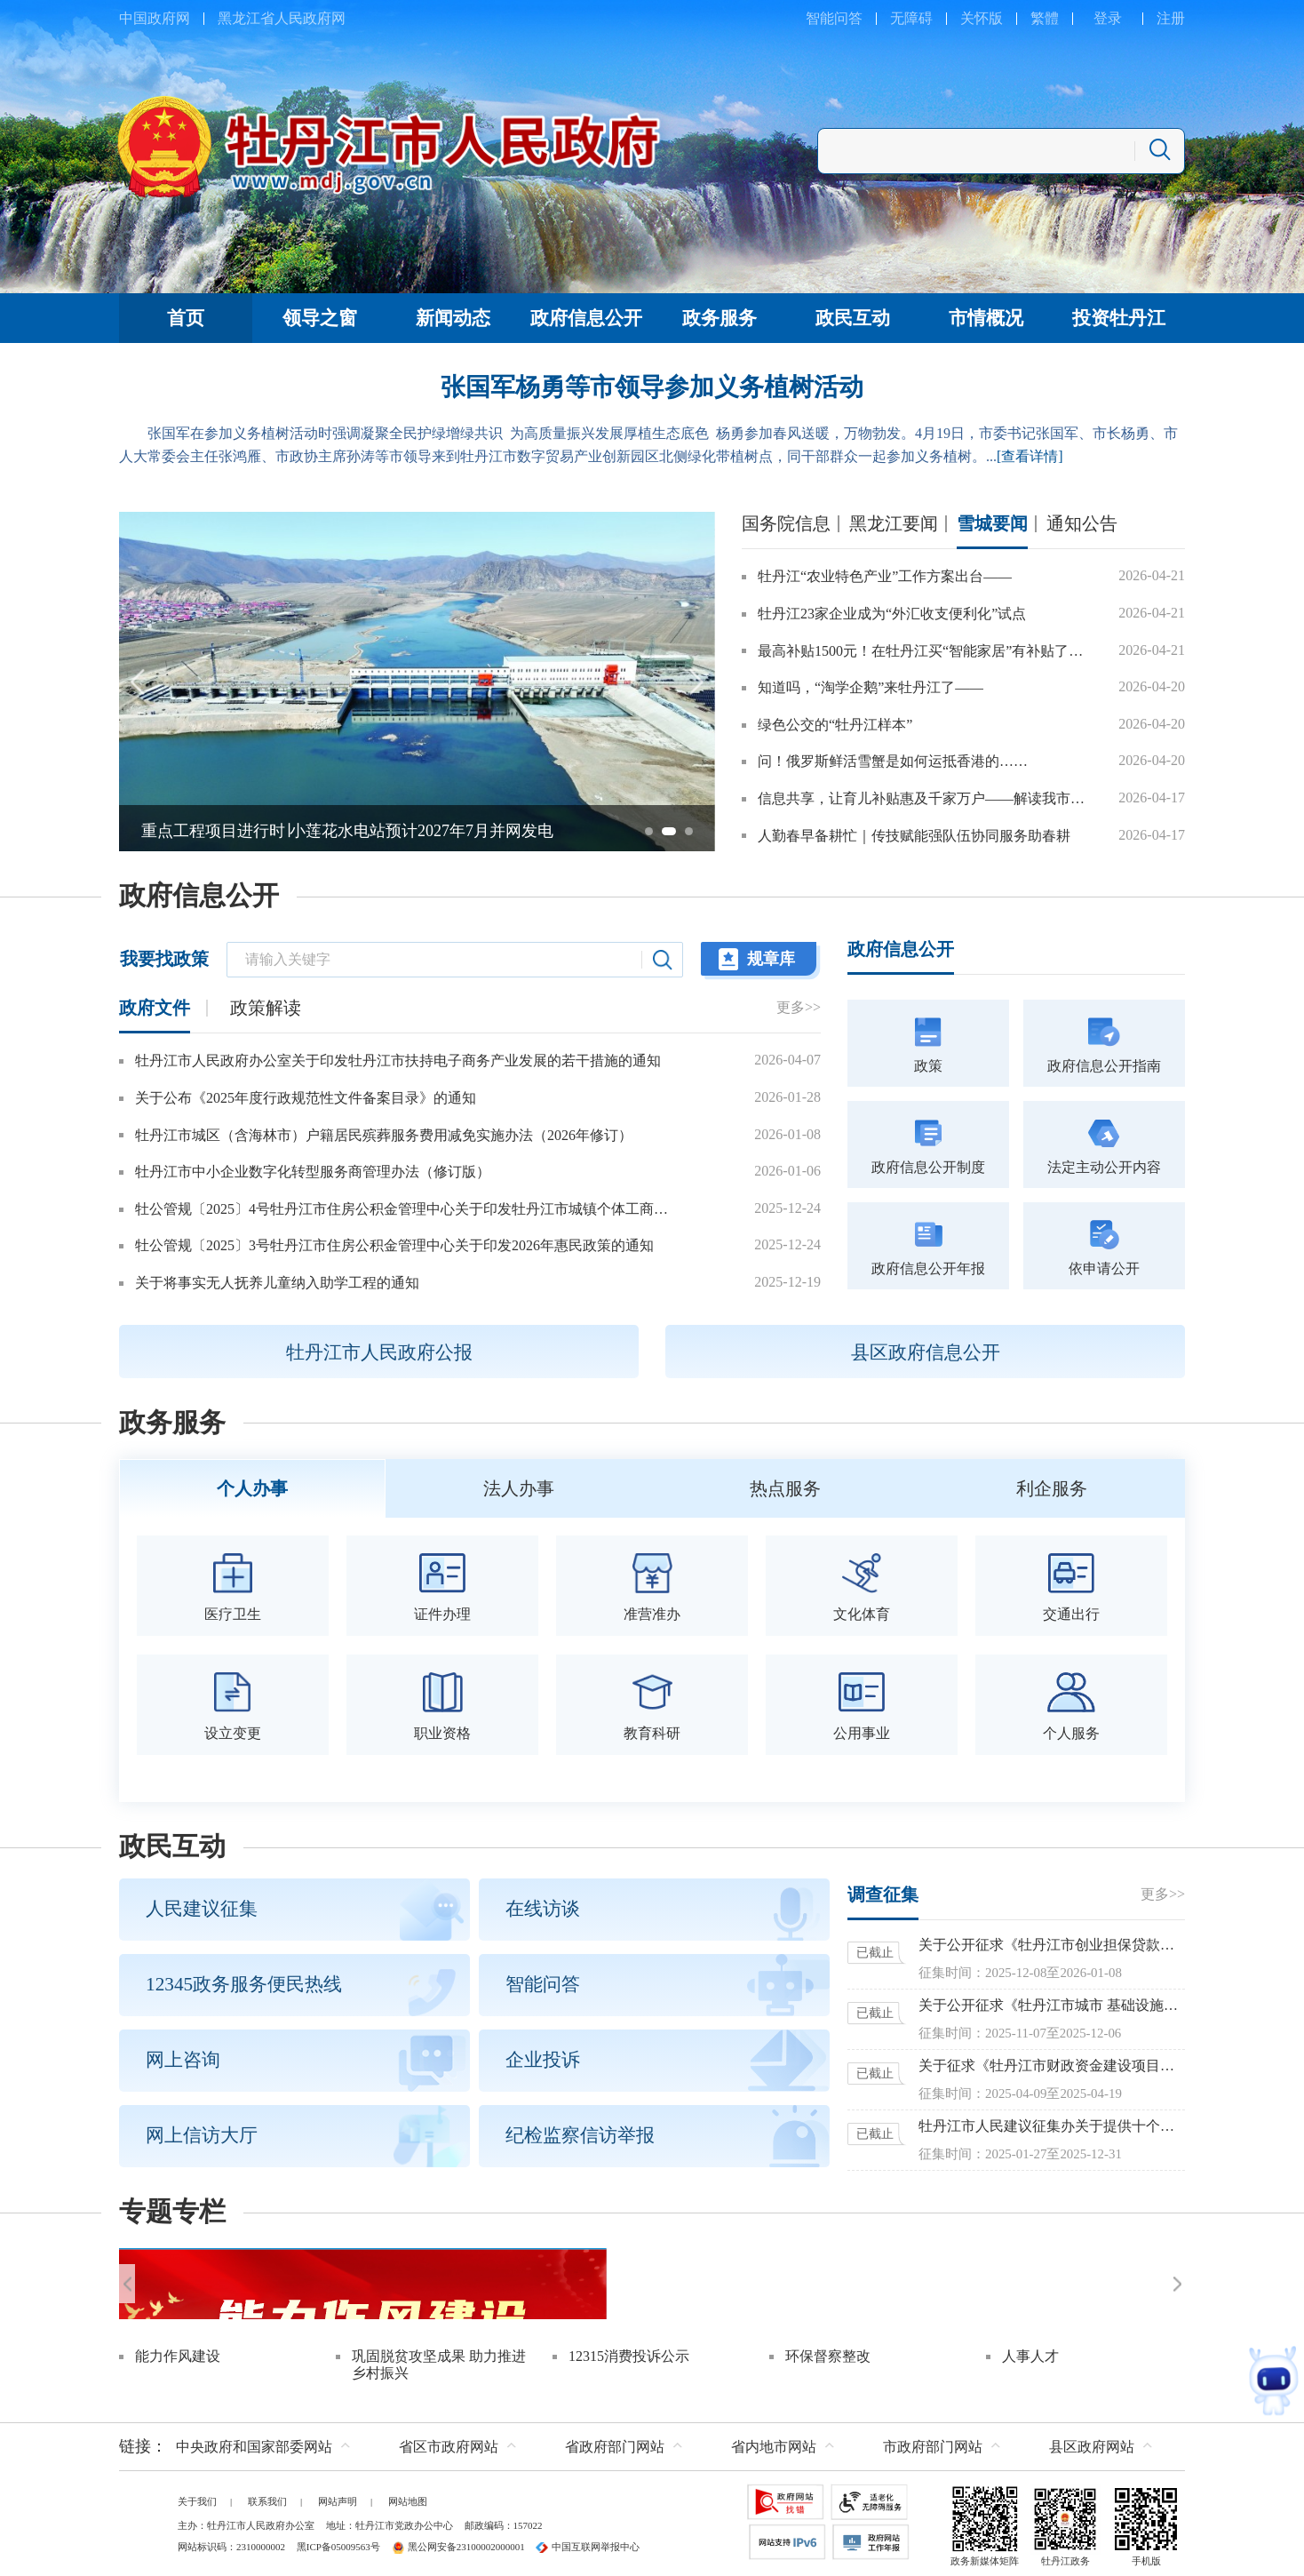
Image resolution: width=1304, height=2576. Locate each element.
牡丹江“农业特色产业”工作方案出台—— (885, 576)
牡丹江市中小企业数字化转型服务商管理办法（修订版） (312, 1171)
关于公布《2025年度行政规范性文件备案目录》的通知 (305, 1097)
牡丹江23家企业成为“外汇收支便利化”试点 (892, 613)
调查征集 (882, 1891)
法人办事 (518, 1486)
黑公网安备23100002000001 (458, 2542)
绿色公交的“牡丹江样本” (835, 724)
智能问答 (834, 18)
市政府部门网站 (932, 2442)
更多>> (798, 1007)
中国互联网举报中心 (588, 2542)
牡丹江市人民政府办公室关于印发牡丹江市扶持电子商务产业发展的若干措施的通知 (398, 1060)
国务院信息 (786, 523)
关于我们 (197, 2497)
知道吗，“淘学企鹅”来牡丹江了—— (870, 687)
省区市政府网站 (448, 2442)
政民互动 (172, 1843)
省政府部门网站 (614, 2442)
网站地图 (407, 2497)
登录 (1107, 18)
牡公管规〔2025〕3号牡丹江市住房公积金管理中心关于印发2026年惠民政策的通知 (394, 1245)
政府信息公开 (199, 896)
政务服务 (172, 1423)
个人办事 (252, 1486)
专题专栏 (172, 2208)
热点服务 (785, 1486)
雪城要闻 (992, 523)
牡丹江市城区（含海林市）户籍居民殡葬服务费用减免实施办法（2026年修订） (383, 1135)
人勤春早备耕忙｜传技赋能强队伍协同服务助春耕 (914, 835)
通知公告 (1081, 523)
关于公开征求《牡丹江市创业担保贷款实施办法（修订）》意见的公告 (1051, 1941)
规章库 (771, 959)
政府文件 (154, 1007)
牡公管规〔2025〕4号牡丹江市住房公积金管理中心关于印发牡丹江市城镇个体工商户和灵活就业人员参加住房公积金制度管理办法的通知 (407, 1208)
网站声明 (337, 2497)
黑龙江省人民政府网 (282, 18)
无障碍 (911, 18)
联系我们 (267, 2497)
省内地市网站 (773, 2442)
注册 (1171, 18)
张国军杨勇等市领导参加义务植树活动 (652, 387)
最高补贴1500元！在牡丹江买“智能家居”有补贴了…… (927, 650)
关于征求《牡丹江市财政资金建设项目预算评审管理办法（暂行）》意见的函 (1051, 2062)
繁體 (1044, 18)
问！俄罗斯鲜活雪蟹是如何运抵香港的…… (893, 761)
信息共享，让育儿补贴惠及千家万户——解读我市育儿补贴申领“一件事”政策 (927, 798)
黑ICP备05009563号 (338, 2542)
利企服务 (1051, 1486)
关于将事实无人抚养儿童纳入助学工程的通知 (277, 1282)
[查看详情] (1030, 456)
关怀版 (981, 18)
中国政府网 (154, 18)
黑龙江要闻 (893, 523)
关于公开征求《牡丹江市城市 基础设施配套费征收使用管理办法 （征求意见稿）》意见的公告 (1051, 2001)
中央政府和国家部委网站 (254, 2442)
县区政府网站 (1091, 2442)
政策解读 (265, 1007)
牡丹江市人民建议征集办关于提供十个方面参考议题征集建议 (1051, 2122)
